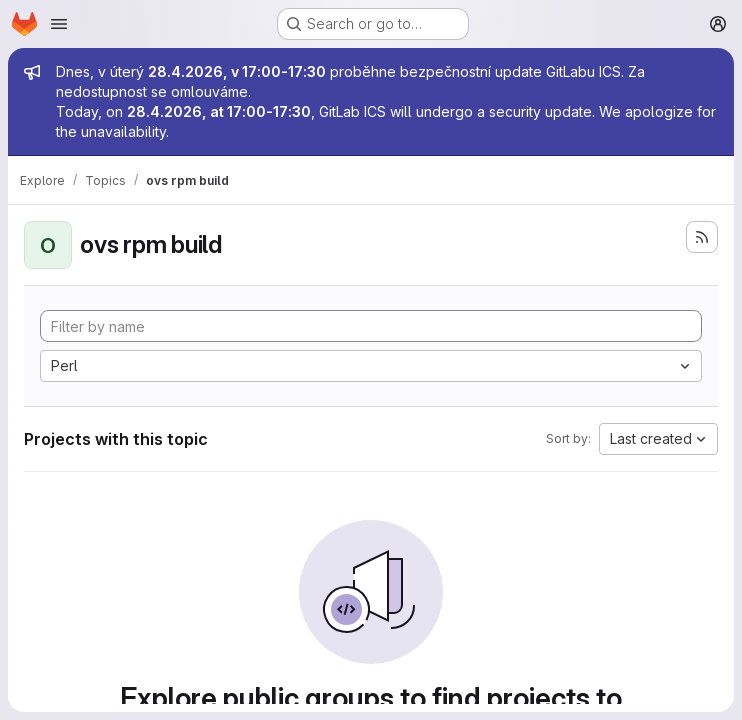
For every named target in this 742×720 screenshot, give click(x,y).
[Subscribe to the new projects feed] (702, 237)
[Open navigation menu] (59, 24)
